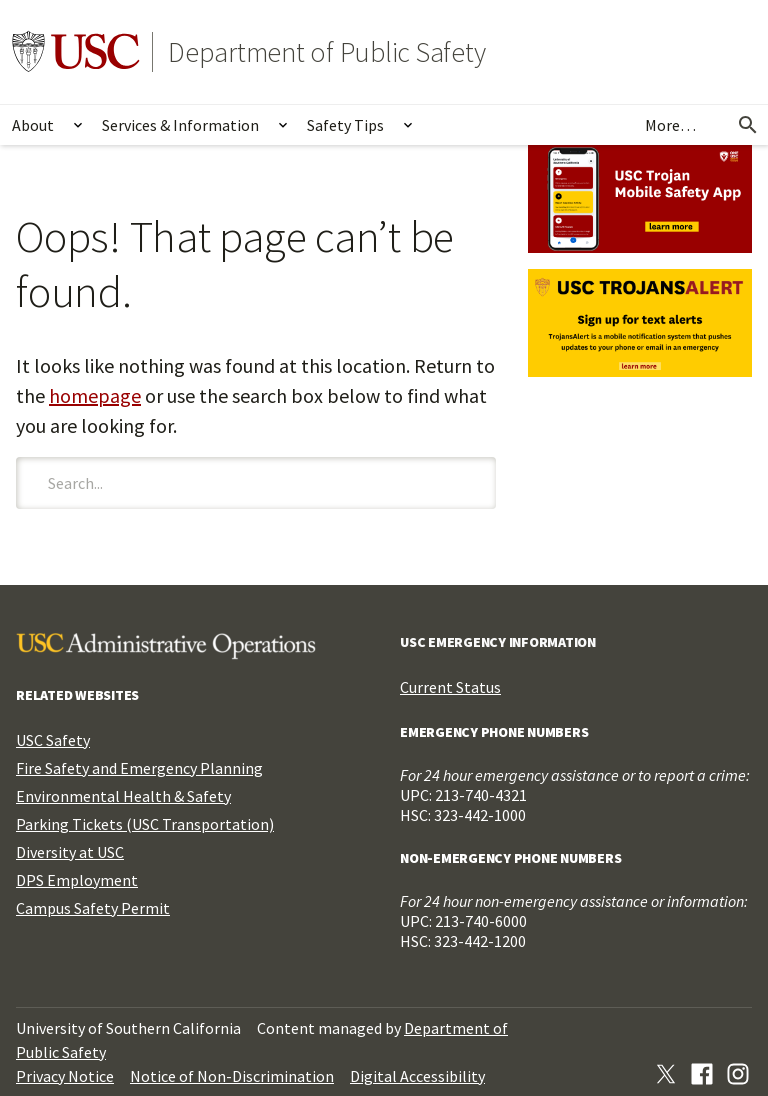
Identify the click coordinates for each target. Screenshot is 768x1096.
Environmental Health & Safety (123, 796)
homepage (95, 395)
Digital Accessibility (417, 1076)
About (33, 125)
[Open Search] (748, 125)
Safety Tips (345, 125)
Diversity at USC (70, 852)
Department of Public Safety (327, 52)
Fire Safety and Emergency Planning (139, 768)
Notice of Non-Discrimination (232, 1076)
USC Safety (53, 740)
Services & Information (180, 125)
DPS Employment (77, 880)
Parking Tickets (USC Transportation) (145, 824)
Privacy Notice (65, 1076)
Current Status (450, 687)
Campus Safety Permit (93, 908)
